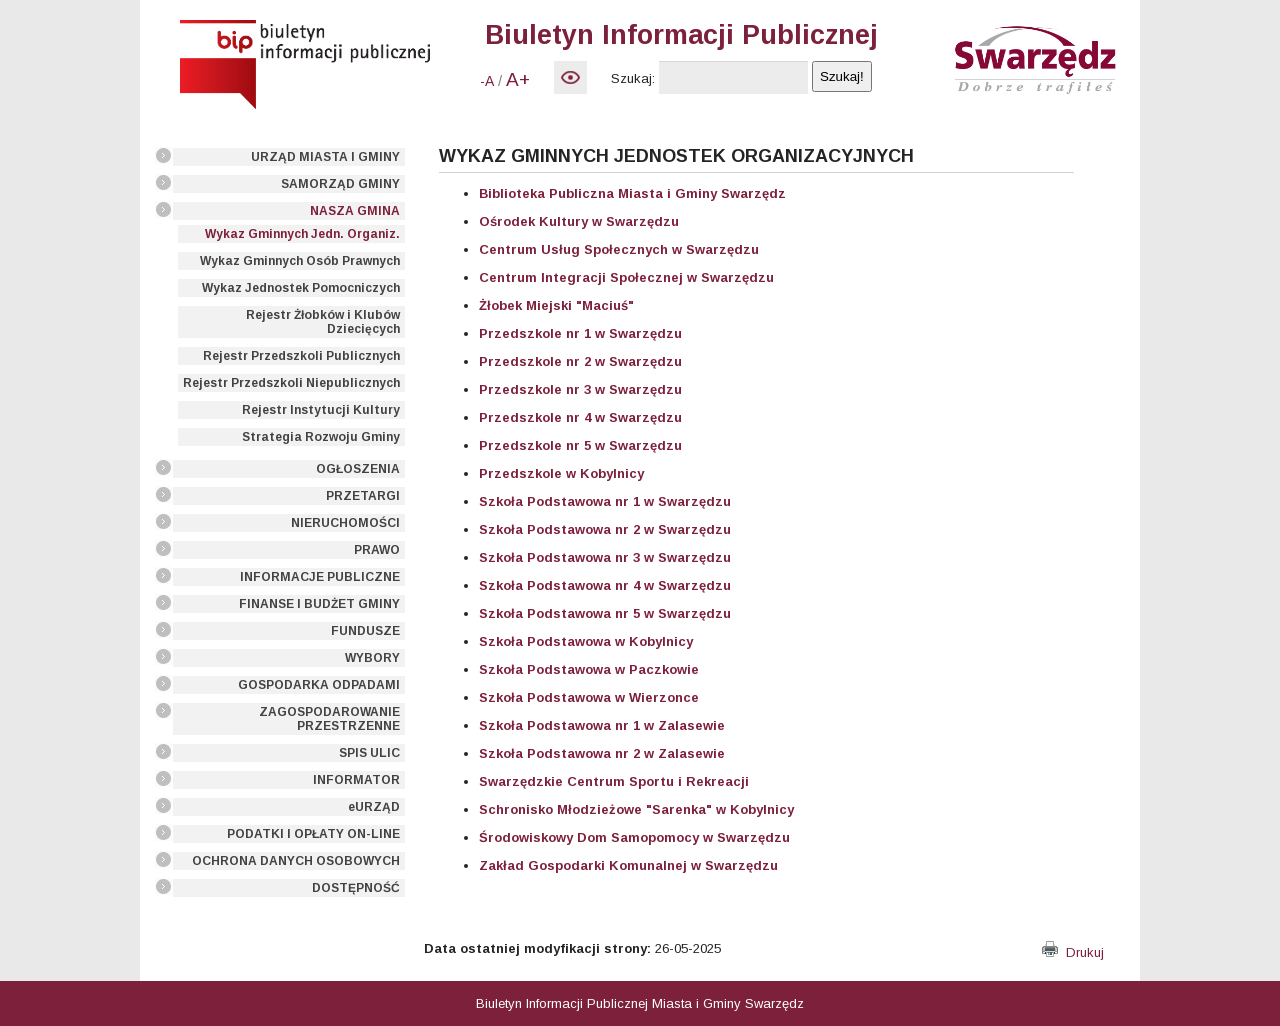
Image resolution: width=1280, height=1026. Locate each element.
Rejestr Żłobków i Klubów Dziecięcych (323, 322)
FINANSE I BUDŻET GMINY (319, 604)
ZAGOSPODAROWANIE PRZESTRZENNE (329, 719)
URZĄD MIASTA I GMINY (325, 157)
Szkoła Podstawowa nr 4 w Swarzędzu (605, 585)
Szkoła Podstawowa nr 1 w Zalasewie (602, 725)
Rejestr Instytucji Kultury (321, 410)
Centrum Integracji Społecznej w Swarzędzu (626, 277)
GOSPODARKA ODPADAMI (319, 685)
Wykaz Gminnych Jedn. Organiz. (302, 234)
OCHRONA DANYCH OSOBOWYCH (296, 861)
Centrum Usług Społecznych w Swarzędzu (619, 249)
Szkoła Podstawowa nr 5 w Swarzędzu (605, 613)
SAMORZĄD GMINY (340, 184)
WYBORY (372, 658)
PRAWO (377, 550)
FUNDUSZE (365, 631)
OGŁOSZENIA (358, 469)
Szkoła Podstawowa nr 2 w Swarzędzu (605, 529)
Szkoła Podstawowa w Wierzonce (589, 697)
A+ (518, 79)
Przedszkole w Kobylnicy (561, 473)
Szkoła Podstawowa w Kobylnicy (586, 641)
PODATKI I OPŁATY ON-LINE (313, 834)
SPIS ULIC (369, 753)
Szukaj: (633, 78)
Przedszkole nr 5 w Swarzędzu (580, 445)
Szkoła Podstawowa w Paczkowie (589, 669)
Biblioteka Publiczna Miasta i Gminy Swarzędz (632, 193)
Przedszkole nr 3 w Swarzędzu (580, 389)
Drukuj (1073, 952)
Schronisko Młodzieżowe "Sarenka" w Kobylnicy (636, 809)
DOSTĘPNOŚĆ (356, 888)
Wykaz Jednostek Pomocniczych (301, 288)
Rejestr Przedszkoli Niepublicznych (291, 383)
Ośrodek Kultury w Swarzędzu (579, 221)
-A (487, 81)
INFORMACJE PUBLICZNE (320, 577)
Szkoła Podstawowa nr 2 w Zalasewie (602, 753)
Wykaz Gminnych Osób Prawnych (300, 261)
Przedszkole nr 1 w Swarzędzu (580, 333)
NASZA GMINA (355, 211)
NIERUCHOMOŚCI (345, 523)
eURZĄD (374, 807)
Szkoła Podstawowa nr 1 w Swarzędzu (605, 501)
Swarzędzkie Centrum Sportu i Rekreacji (614, 781)
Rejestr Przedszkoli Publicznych (301, 356)
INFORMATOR (356, 780)
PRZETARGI (363, 496)
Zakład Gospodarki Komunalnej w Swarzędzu (628, 865)
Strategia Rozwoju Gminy (321, 437)
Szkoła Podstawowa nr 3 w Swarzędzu (605, 557)
